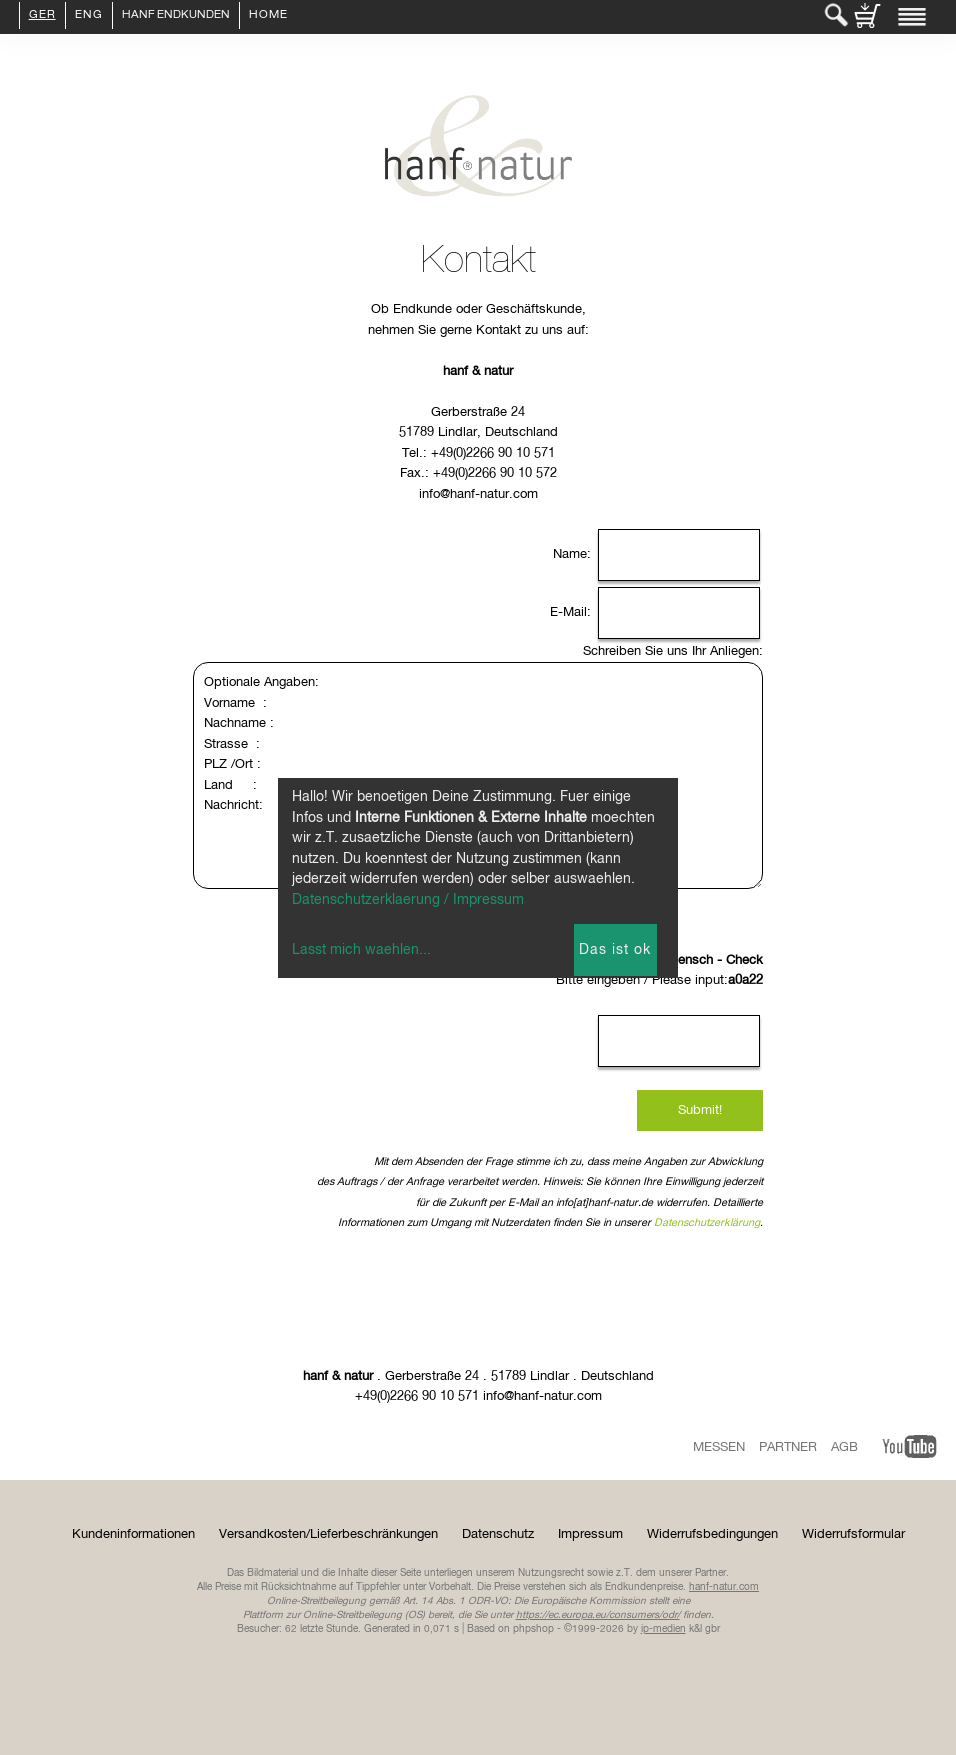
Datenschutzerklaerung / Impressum (408, 900)
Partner (788, 1447)
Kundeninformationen (133, 1534)
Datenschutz (498, 1534)
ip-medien (663, 1629)
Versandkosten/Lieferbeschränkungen (328, 1534)
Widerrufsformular (853, 1534)
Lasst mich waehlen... (361, 950)
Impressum (590, 1534)
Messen (719, 1447)
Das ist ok (615, 950)
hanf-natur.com (724, 1587)
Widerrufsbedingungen (712, 1534)
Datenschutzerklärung (707, 1223)
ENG (89, 16)
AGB (844, 1447)
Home (268, 16)
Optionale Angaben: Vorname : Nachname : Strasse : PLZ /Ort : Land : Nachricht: (478, 775)
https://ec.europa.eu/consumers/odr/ (598, 1615)
